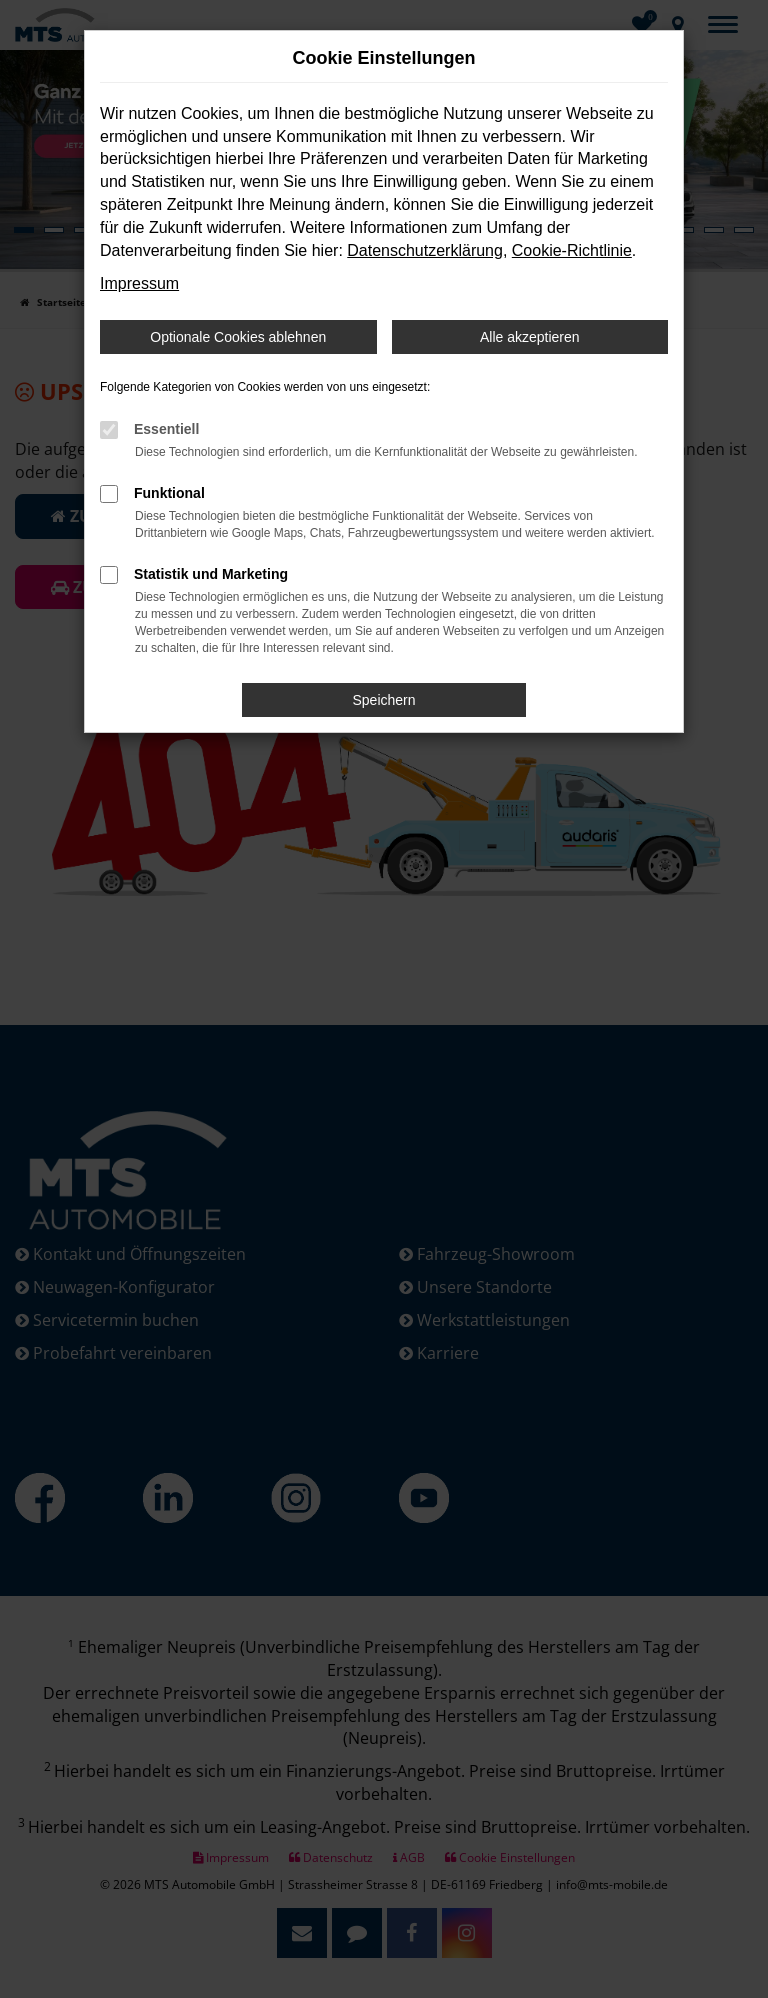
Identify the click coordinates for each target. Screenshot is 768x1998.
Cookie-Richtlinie (572, 250)
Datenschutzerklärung (425, 250)
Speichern (383, 700)
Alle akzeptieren (530, 337)
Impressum (139, 283)
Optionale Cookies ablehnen (238, 337)
